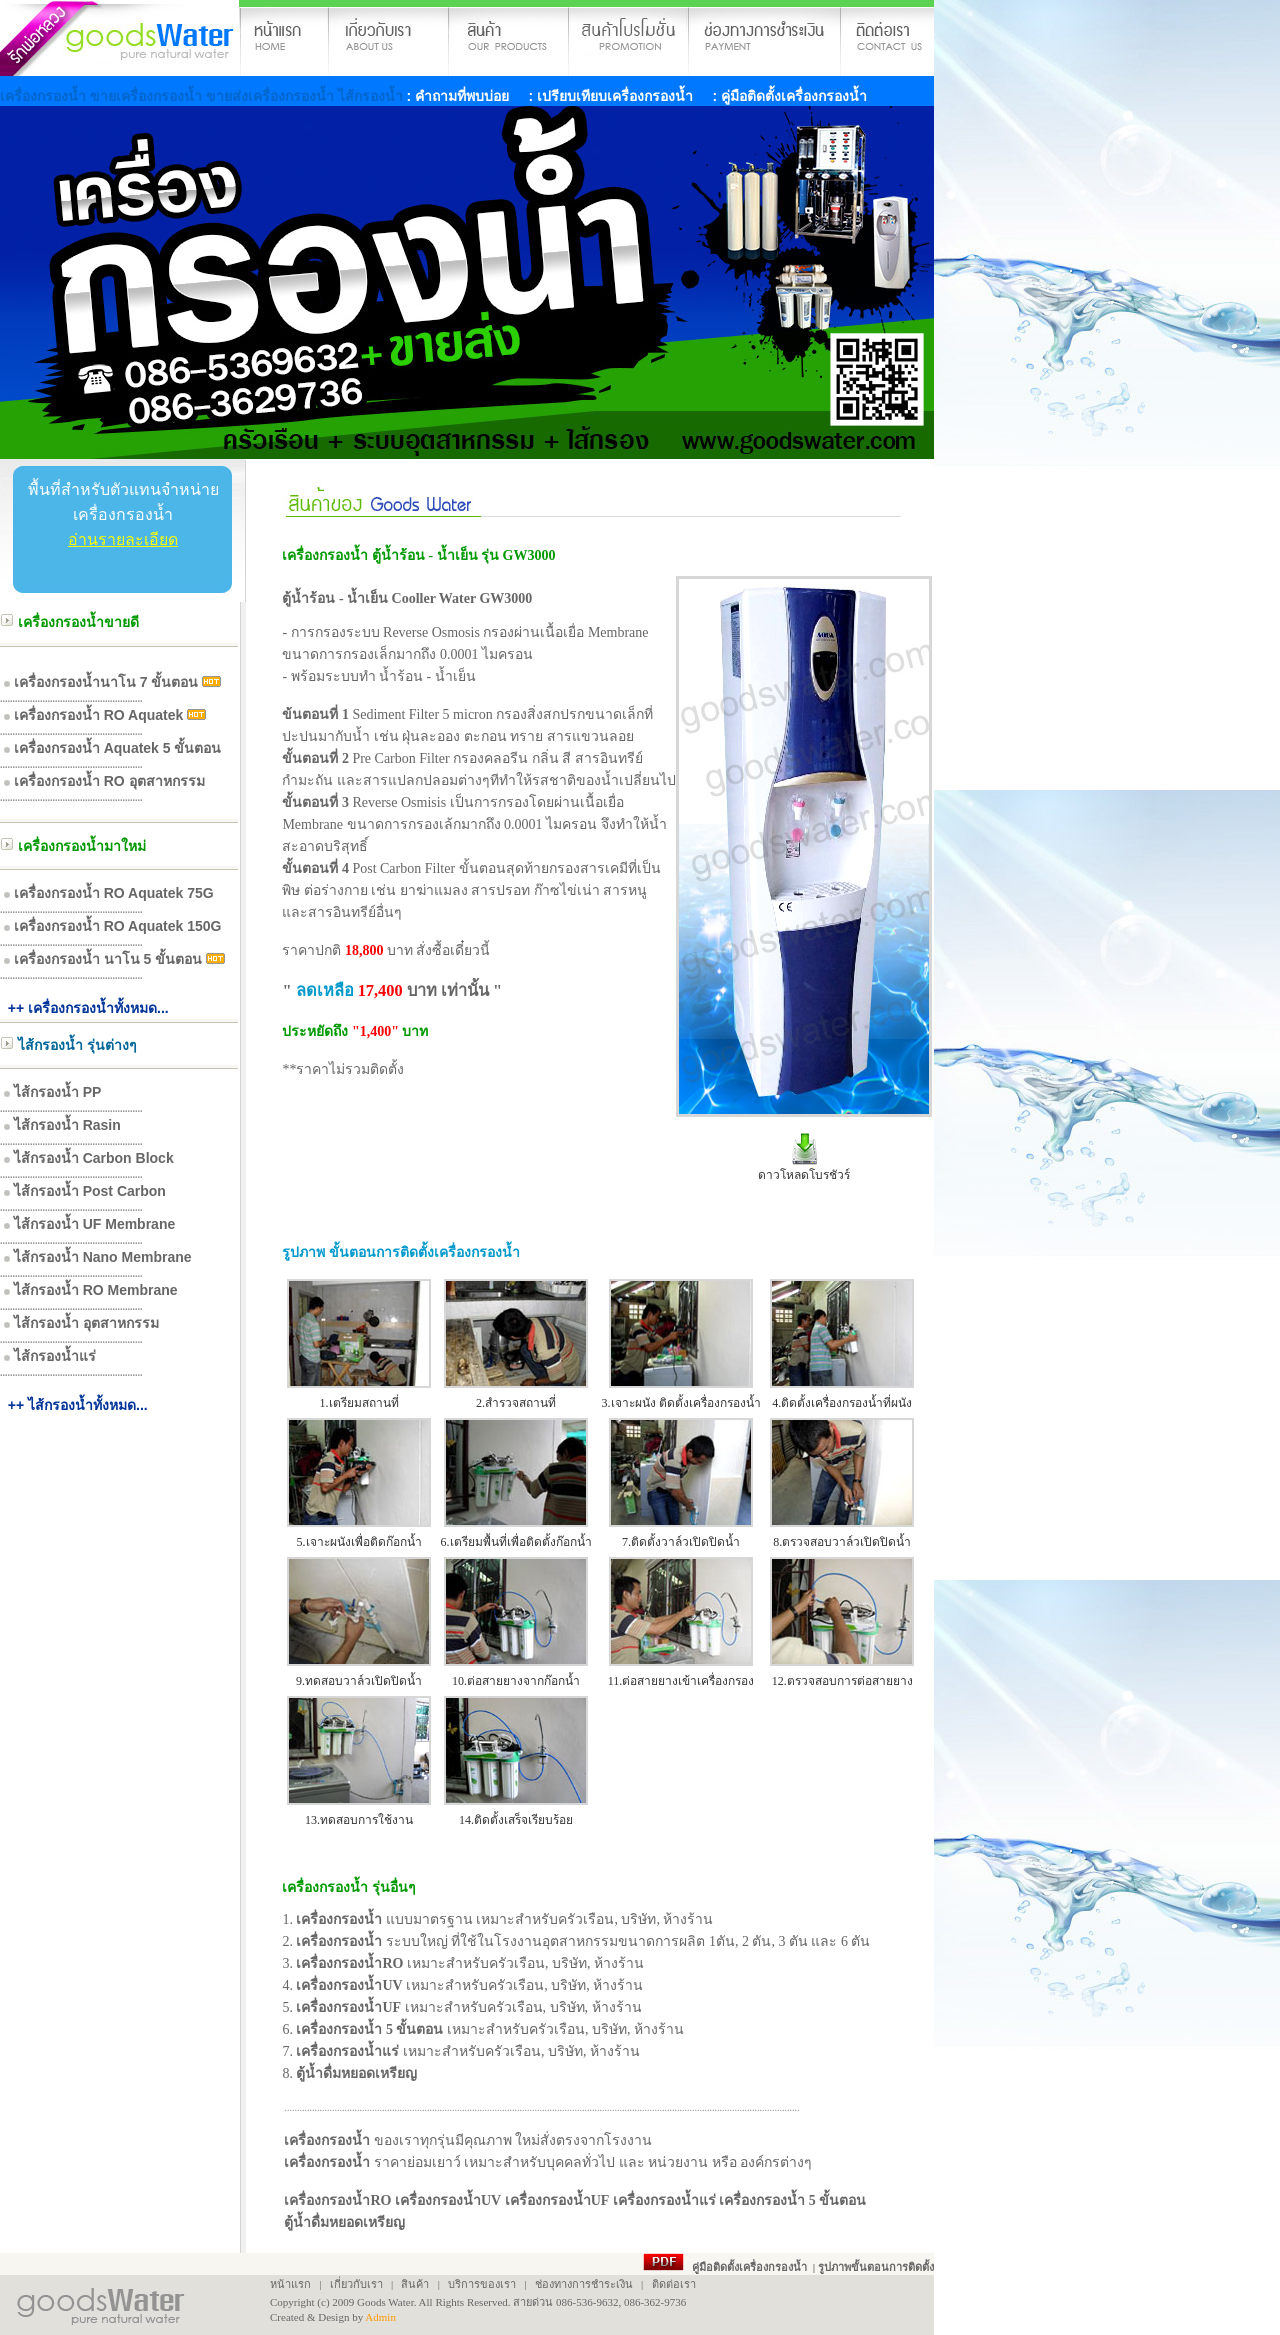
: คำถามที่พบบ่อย (458, 96)
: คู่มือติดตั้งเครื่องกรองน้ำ (788, 96)
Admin (380, 2317)
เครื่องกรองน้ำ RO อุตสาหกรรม (109, 781)
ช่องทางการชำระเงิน (584, 2284)
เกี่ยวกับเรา (355, 2284)
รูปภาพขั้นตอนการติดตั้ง (876, 2267)
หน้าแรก (290, 2284)
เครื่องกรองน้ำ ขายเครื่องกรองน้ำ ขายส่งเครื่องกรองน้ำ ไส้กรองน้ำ (203, 96)
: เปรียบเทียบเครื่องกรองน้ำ (609, 96)
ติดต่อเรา (674, 2284)
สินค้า (415, 2284)
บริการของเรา (482, 2284)
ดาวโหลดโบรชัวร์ (804, 1175)
